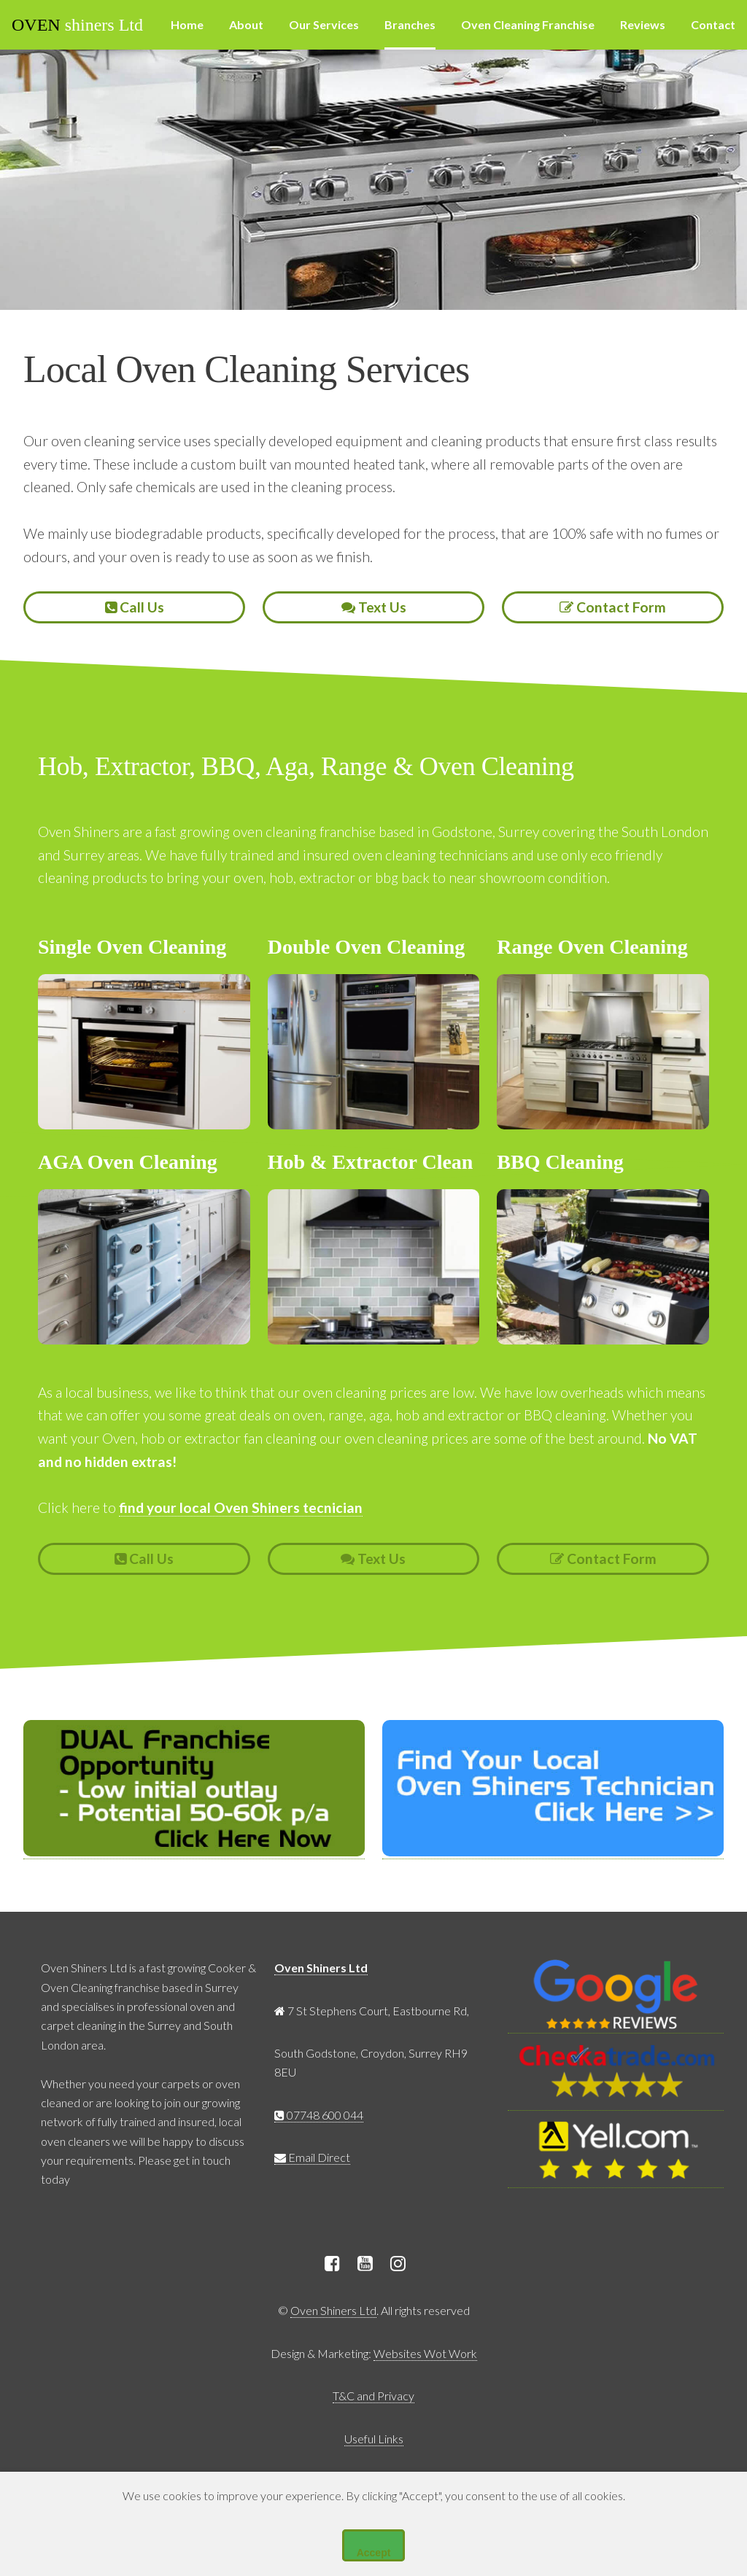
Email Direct (312, 2157)
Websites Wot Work (425, 2353)
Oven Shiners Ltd (321, 1967)
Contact (713, 24)
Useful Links (373, 2438)
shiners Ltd (77, 24)
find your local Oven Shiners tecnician (241, 1507)
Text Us (373, 607)
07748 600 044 (318, 2115)
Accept (374, 2553)
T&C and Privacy (373, 2395)
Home (187, 24)
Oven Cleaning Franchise (528, 24)
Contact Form (613, 607)
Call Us (134, 607)
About (246, 24)
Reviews (642, 24)
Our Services (324, 24)
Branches (410, 24)
